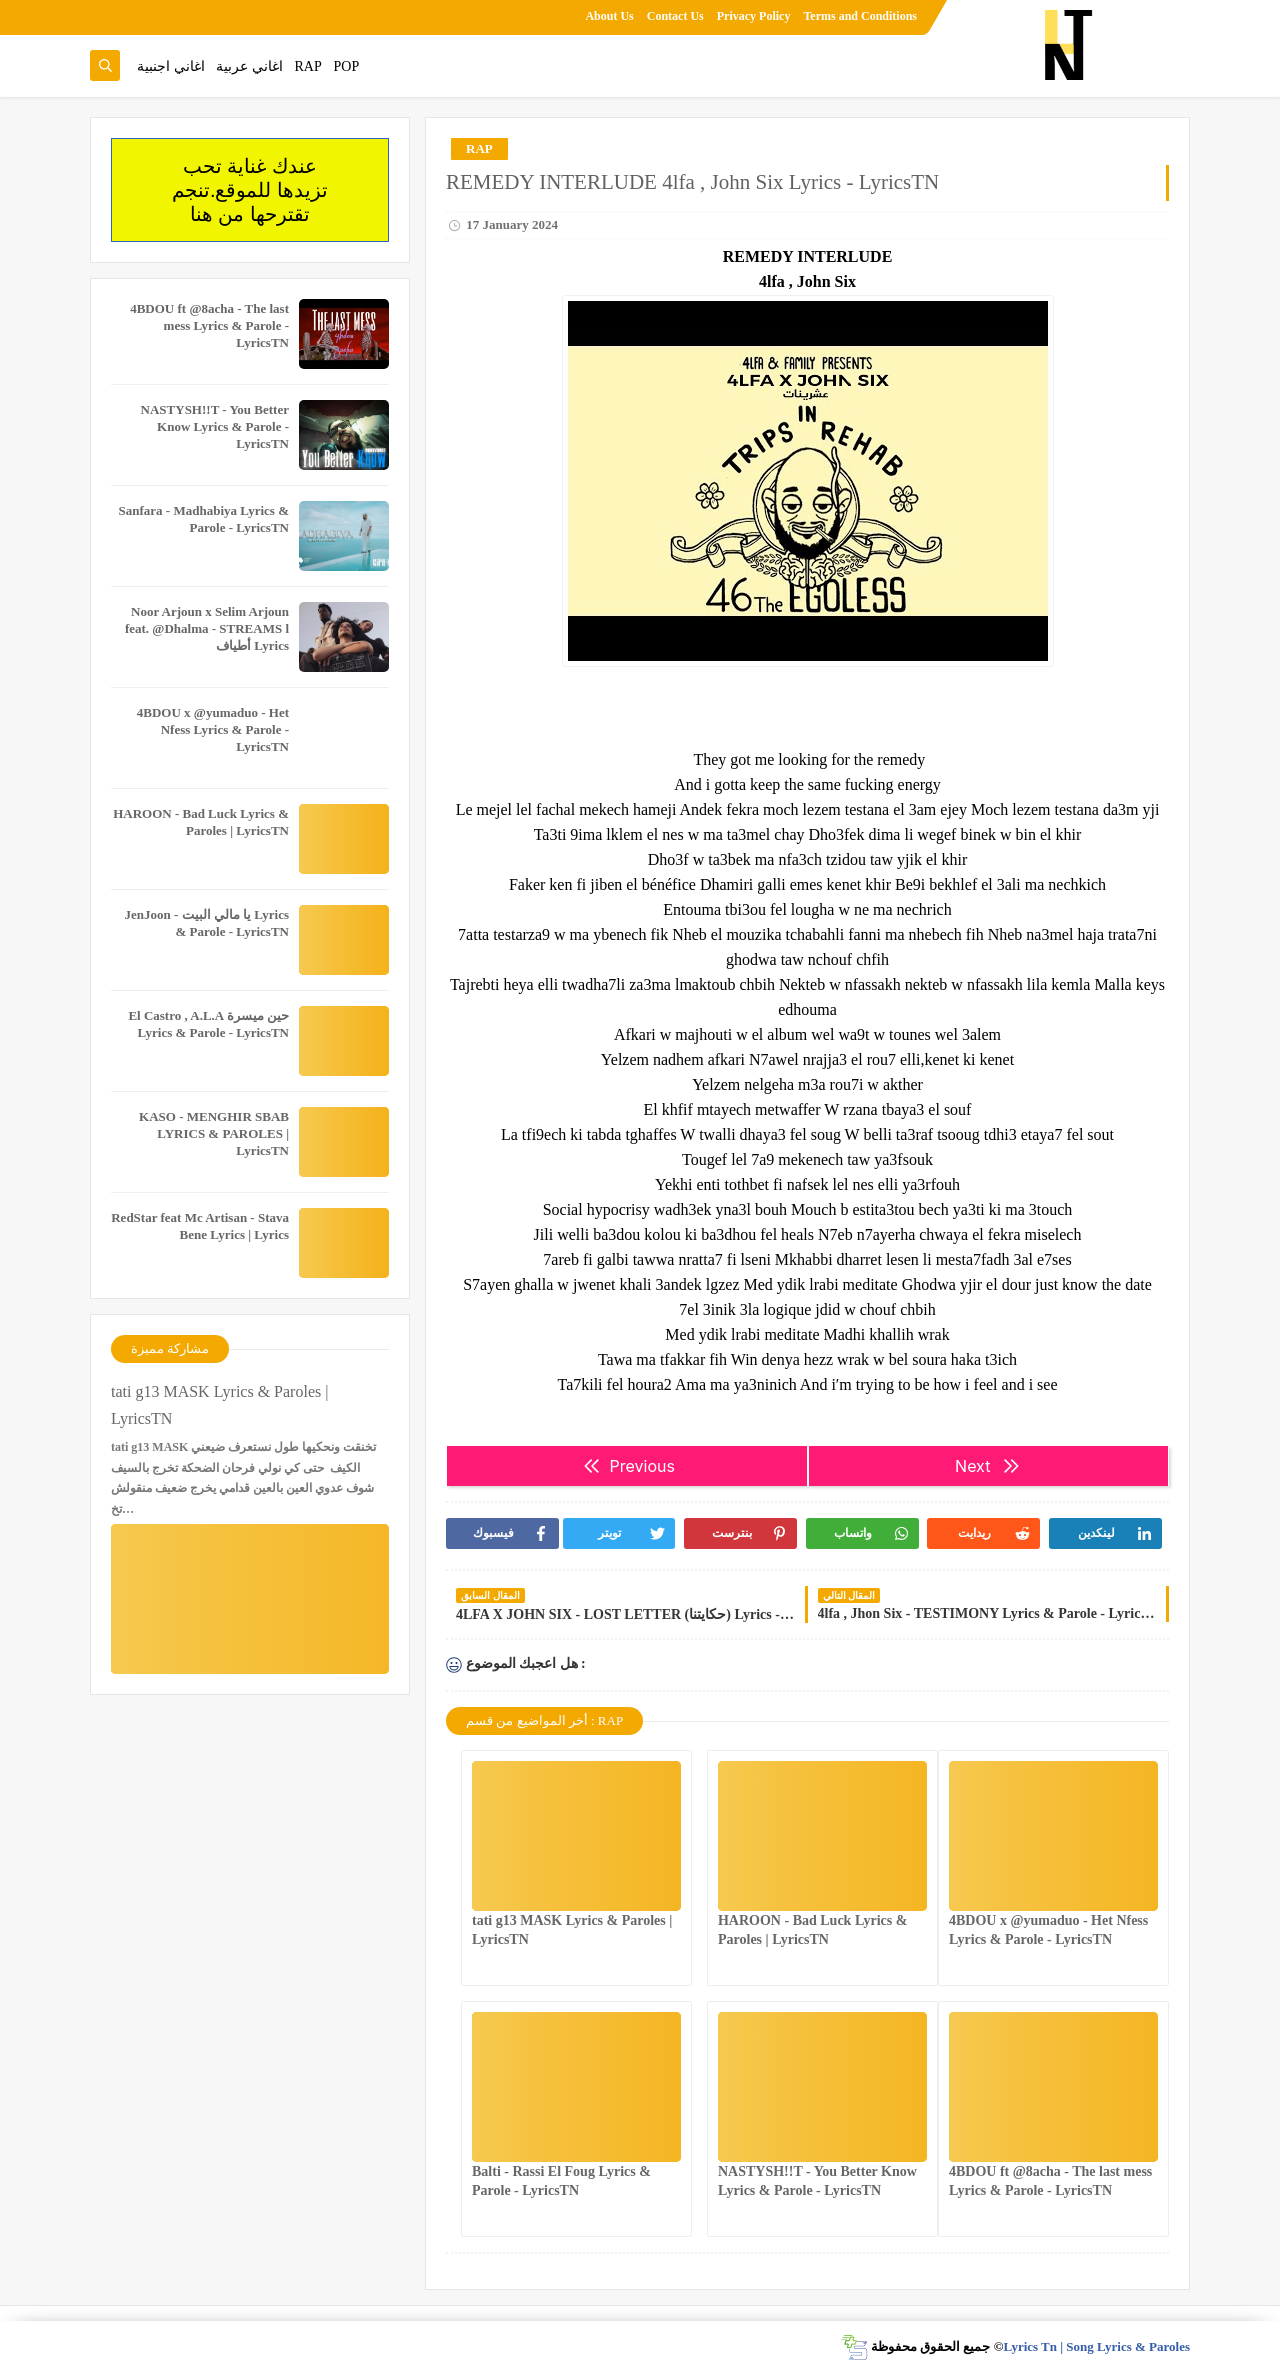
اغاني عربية (249, 66)
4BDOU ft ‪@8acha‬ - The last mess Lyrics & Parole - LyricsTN (209, 325)
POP (346, 66)
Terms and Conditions (860, 16)
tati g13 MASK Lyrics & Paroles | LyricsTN (219, 1405)
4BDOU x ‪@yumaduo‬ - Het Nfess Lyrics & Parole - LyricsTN (213, 729)
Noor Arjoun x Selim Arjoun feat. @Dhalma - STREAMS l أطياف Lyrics (207, 628)
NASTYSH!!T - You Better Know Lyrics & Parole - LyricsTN (215, 426)
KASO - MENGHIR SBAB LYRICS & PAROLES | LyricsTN (214, 1133)
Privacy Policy (754, 16)
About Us (609, 16)
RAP (308, 66)
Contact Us (675, 16)
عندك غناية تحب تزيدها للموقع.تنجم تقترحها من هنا (250, 190)
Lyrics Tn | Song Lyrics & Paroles (1096, 2346)
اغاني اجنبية (171, 66)
